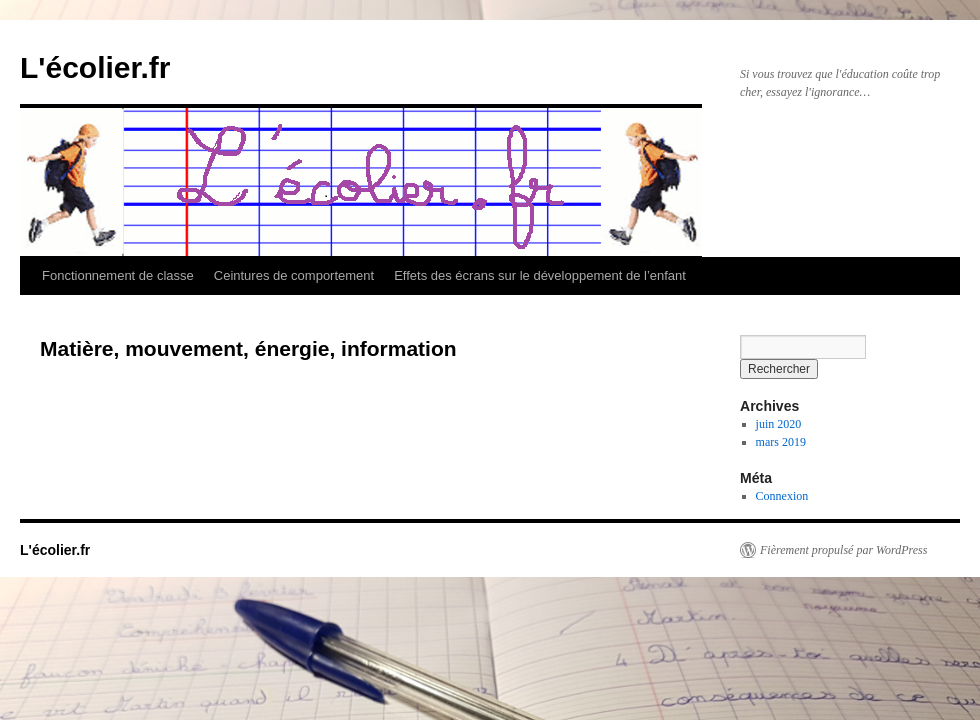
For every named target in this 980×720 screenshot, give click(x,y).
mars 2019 (781, 442)
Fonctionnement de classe (118, 275)
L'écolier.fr (95, 67)
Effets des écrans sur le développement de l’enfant (540, 275)
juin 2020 (779, 424)
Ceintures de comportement (294, 275)
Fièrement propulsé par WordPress (843, 550)
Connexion (782, 496)
